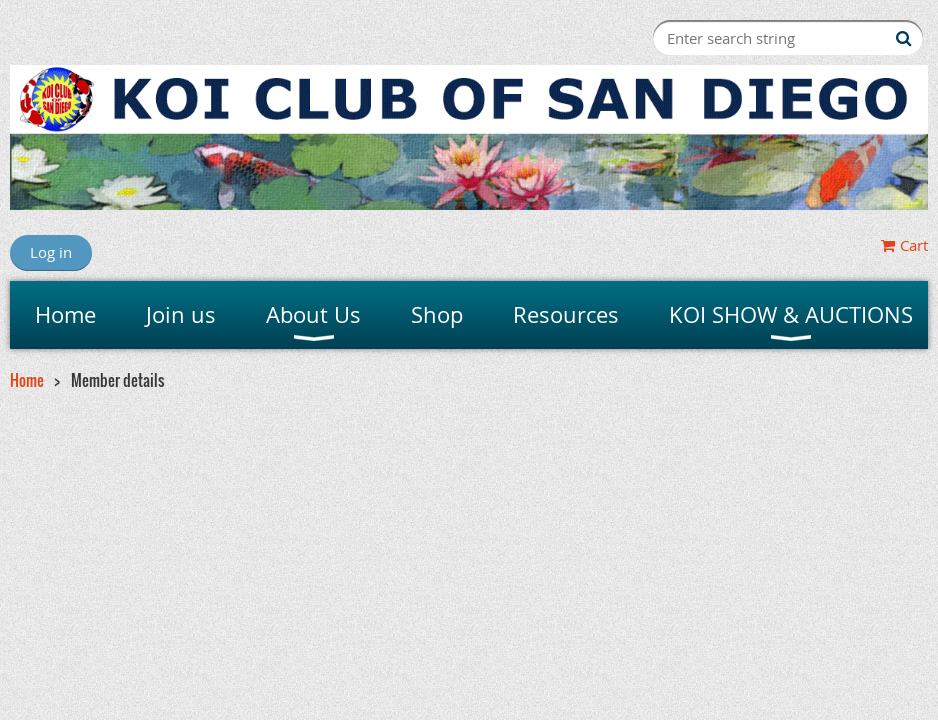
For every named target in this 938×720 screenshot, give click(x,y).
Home (27, 380)
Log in (51, 252)
